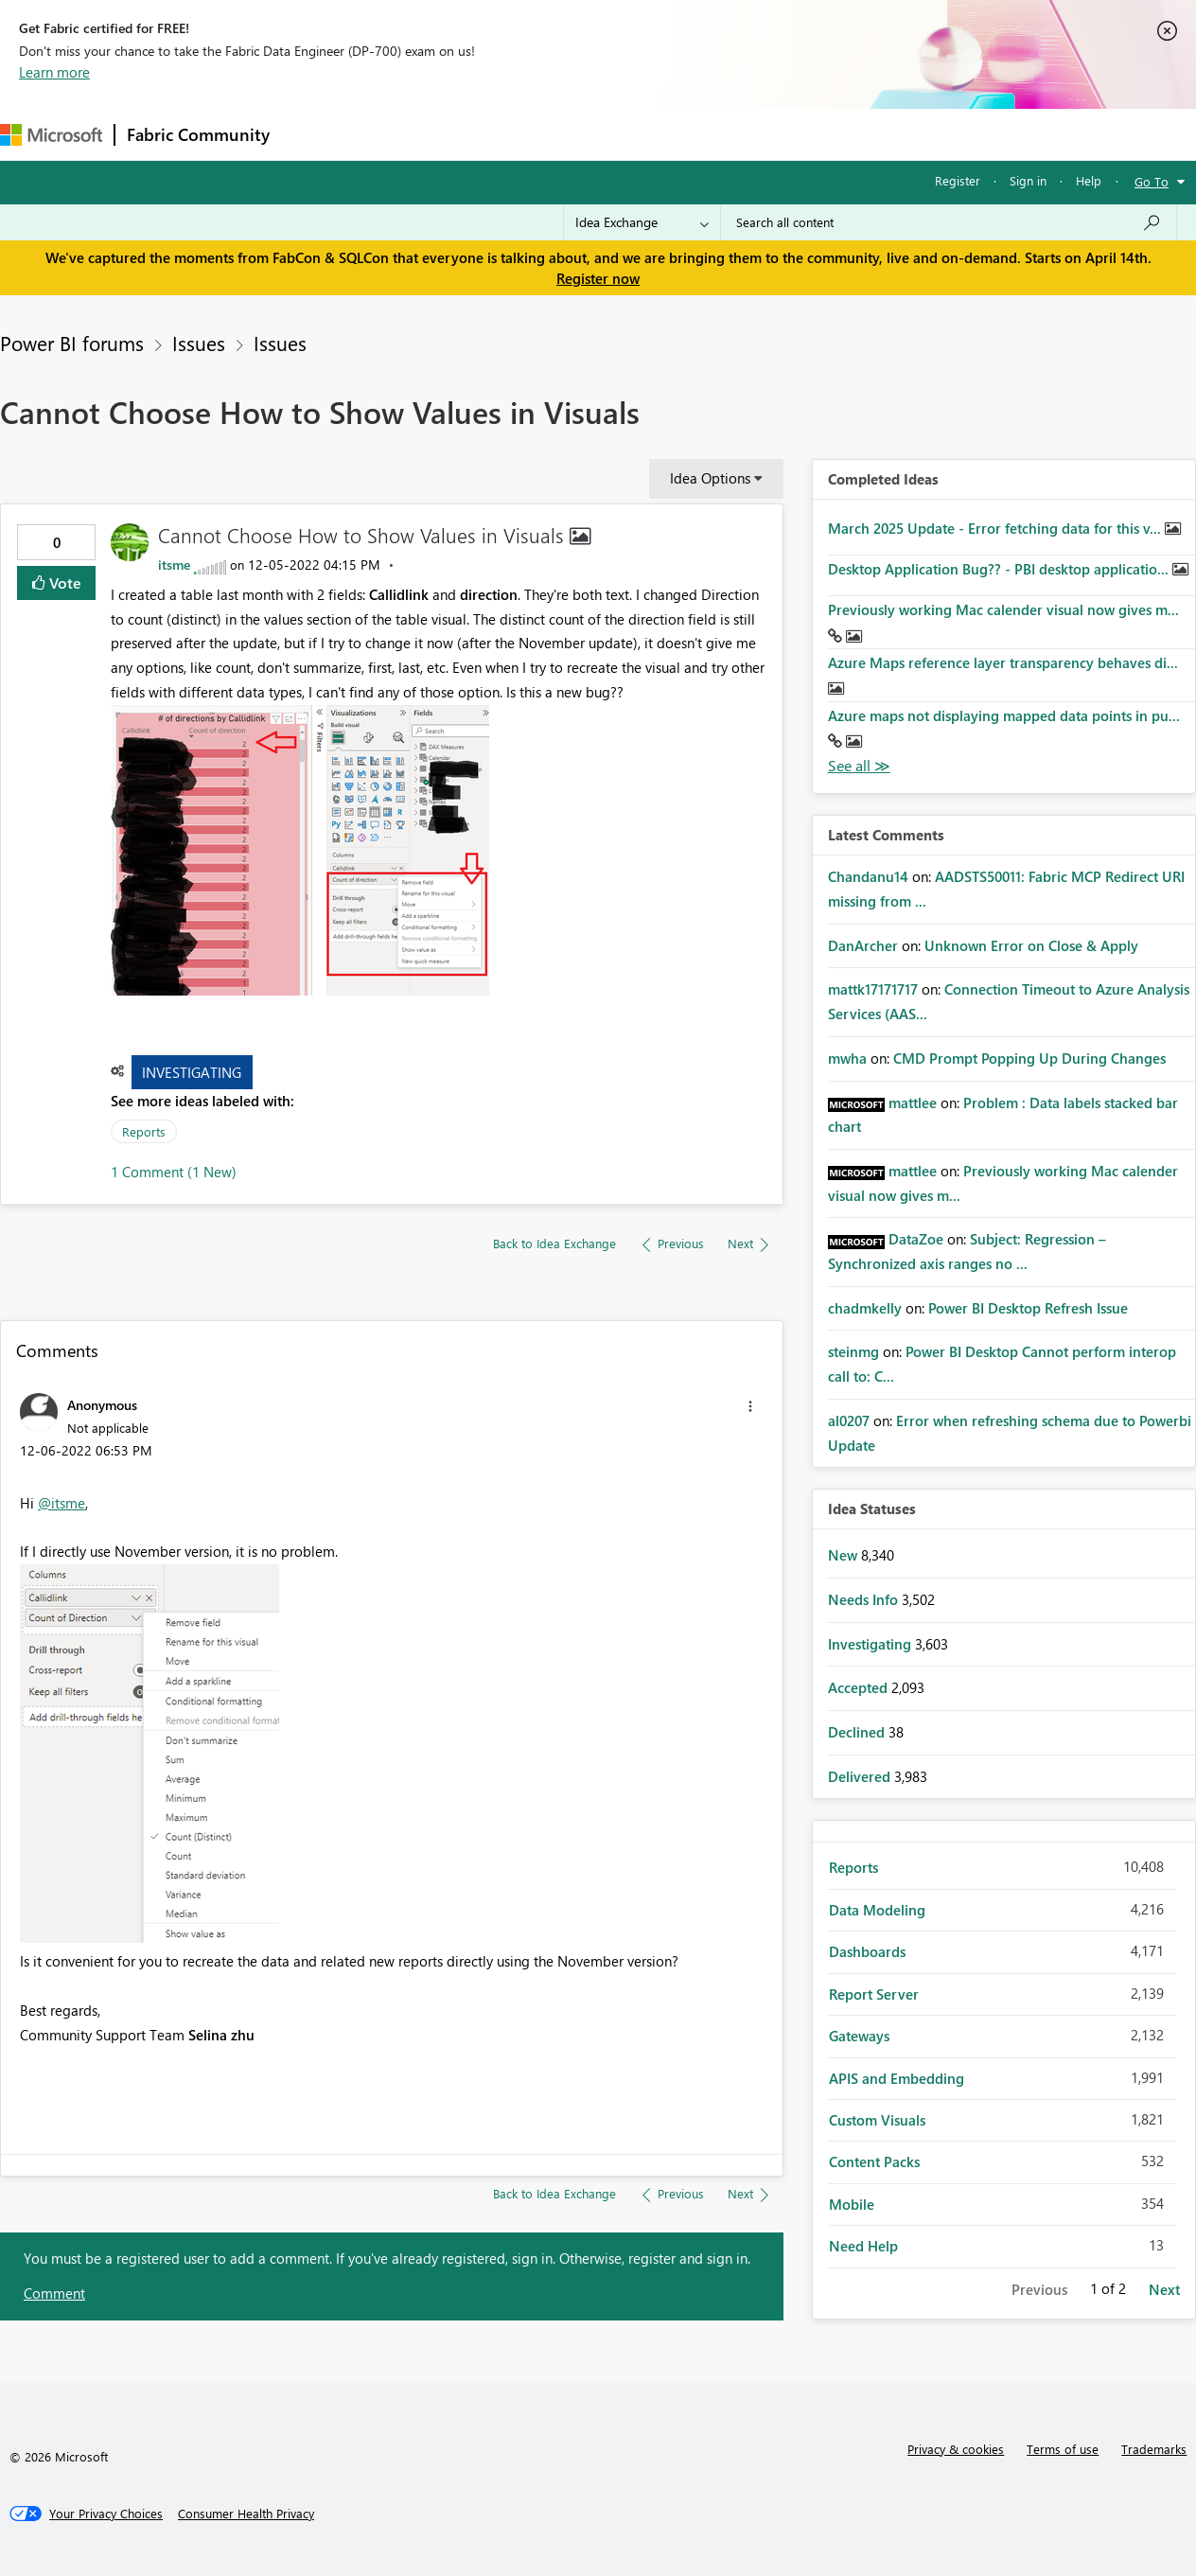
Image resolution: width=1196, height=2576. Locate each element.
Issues (198, 342)
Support (795, 134)
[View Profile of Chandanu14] (868, 876)
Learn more (54, 71)
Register (957, 180)
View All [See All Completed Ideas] (859, 766)
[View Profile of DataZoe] (915, 1238)
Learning (715, 134)
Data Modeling (877, 1909)
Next (1164, 2289)
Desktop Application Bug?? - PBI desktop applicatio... (1000, 568)
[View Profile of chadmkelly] (865, 1307)
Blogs (642, 134)
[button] (300, 850)
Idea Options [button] (710, 477)
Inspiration (396, 134)
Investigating (191, 1072)
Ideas (473, 134)
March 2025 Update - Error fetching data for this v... (996, 528)
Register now (598, 278)
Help (1088, 180)
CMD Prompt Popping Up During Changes (1029, 1058)
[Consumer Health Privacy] (246, 2514)
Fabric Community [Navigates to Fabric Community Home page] (198, 134)
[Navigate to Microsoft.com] (51, 135)
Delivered (861, 1776)
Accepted (859, 1687)
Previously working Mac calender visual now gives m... (1003, 609)
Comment (54, 2293)
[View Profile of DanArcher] (863, 945)
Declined (858, 1731)
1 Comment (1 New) (174, 1171)
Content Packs (874, 2161)
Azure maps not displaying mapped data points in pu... (1004, 715)
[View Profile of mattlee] (912, 1102)
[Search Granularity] (642, 222)
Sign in (1028, 180)
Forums (312, 134)
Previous (1039, 2289)
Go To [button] (1151, 181)
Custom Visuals (877, 2119)
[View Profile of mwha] (847, 1058)
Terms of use (1063, 2449)
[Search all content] (948, 222)
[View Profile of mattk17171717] (873, 988)
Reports (144, 1131)
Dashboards (867, 1951)
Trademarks (1154, 2449)
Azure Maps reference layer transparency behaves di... (1003, 662)
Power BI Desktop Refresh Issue (1028, 1307)
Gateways (859, 2035)
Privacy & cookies (955, 2449)
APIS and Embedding (896, 2078)
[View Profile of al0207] (849, 1420)
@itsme (61, 1502)
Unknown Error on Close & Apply (1031, 945)
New (844, 1554)
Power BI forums (72, 342)
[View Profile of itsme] (174, 564)
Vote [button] (63, 582)
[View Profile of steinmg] (853, 1351)
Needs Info (865, 1599)
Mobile (851, 2204)
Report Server (874, 1994)
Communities (557, 134)
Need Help (863, 2245)
